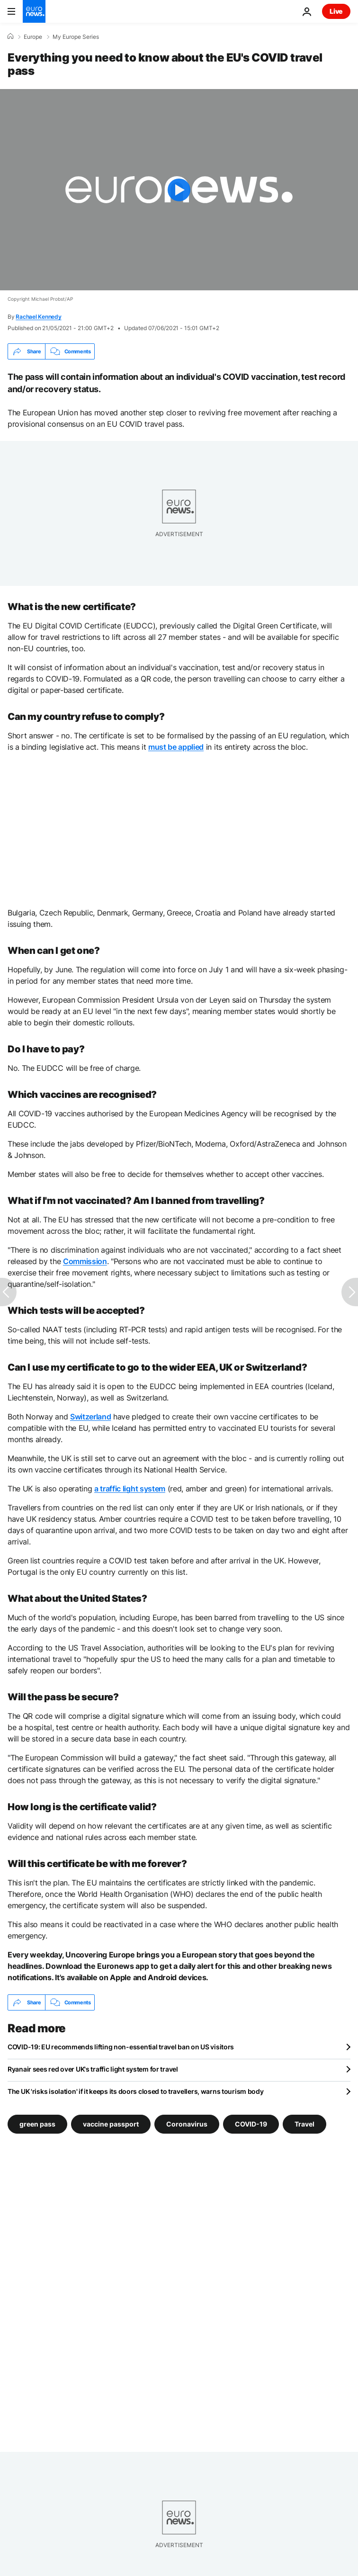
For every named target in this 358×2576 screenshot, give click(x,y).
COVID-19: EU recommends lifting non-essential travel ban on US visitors (121, 2047)
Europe (33, 37)
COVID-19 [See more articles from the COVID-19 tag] (251, 2124)
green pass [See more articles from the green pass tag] (37, 2124)
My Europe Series (76, 37)
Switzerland (90, 1416)
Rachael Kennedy (38, 316)
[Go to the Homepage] (34, 11)
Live (336, 11)
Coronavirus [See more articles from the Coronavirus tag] (186, 2124)
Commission (85, 1261)
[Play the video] (179, 189)
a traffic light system (129, 1488)
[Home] (10, 36)
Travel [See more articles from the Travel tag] (304, 2124)
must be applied (176, 747)
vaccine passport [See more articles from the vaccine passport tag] (111, 2124)
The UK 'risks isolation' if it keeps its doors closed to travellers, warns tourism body (136, 2091)
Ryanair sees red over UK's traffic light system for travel (93, 2069)
